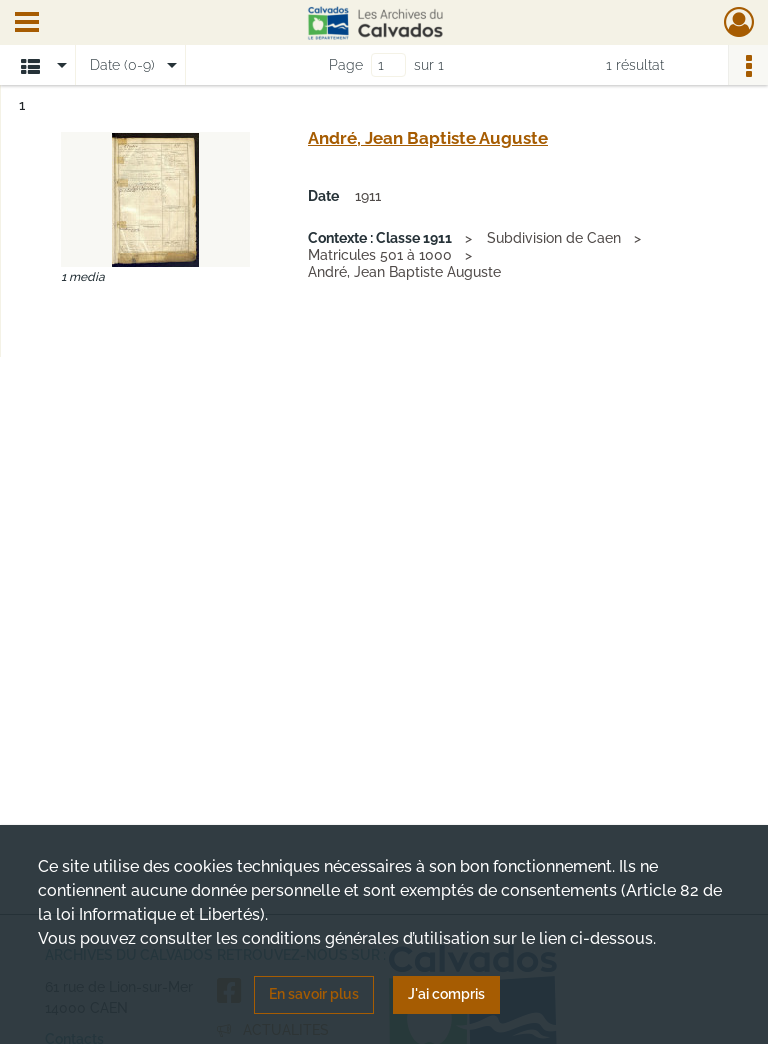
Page (346, 65)
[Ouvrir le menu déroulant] (27, 24)
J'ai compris (446, 994)
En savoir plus (314, 994)
